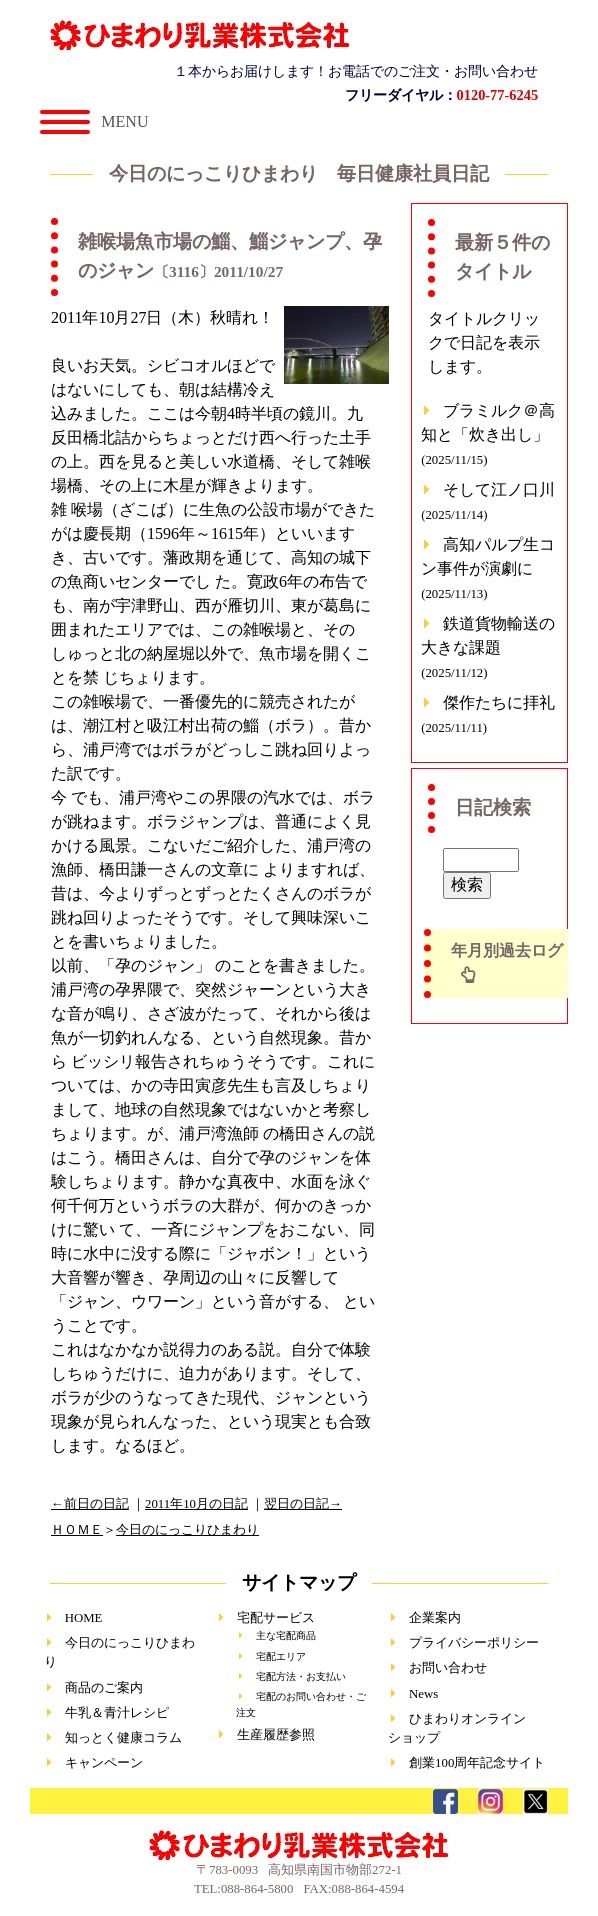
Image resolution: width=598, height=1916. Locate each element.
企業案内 (435, 1618)
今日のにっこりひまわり (187, 1530)
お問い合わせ (448, 1668)
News (423, 1694)
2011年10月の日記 (196, 1504)
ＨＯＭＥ (77, 1530)
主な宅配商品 (286, 1635)
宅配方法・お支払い (301, 1676)
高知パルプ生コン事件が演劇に (488, 568)
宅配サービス (276, 1618)
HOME (84, 1618)
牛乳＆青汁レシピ (117, 1713)
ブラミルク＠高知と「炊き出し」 (488, 434)
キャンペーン (104, 1763)
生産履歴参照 (276, 1735)
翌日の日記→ (303, 1504)
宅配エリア (281, 1656)
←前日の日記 (90, 1504)
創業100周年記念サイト (477, 1763)
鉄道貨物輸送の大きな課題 (488, 647)
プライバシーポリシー (474, 1643)
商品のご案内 (104, 1688)
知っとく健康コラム (123, 1738)
